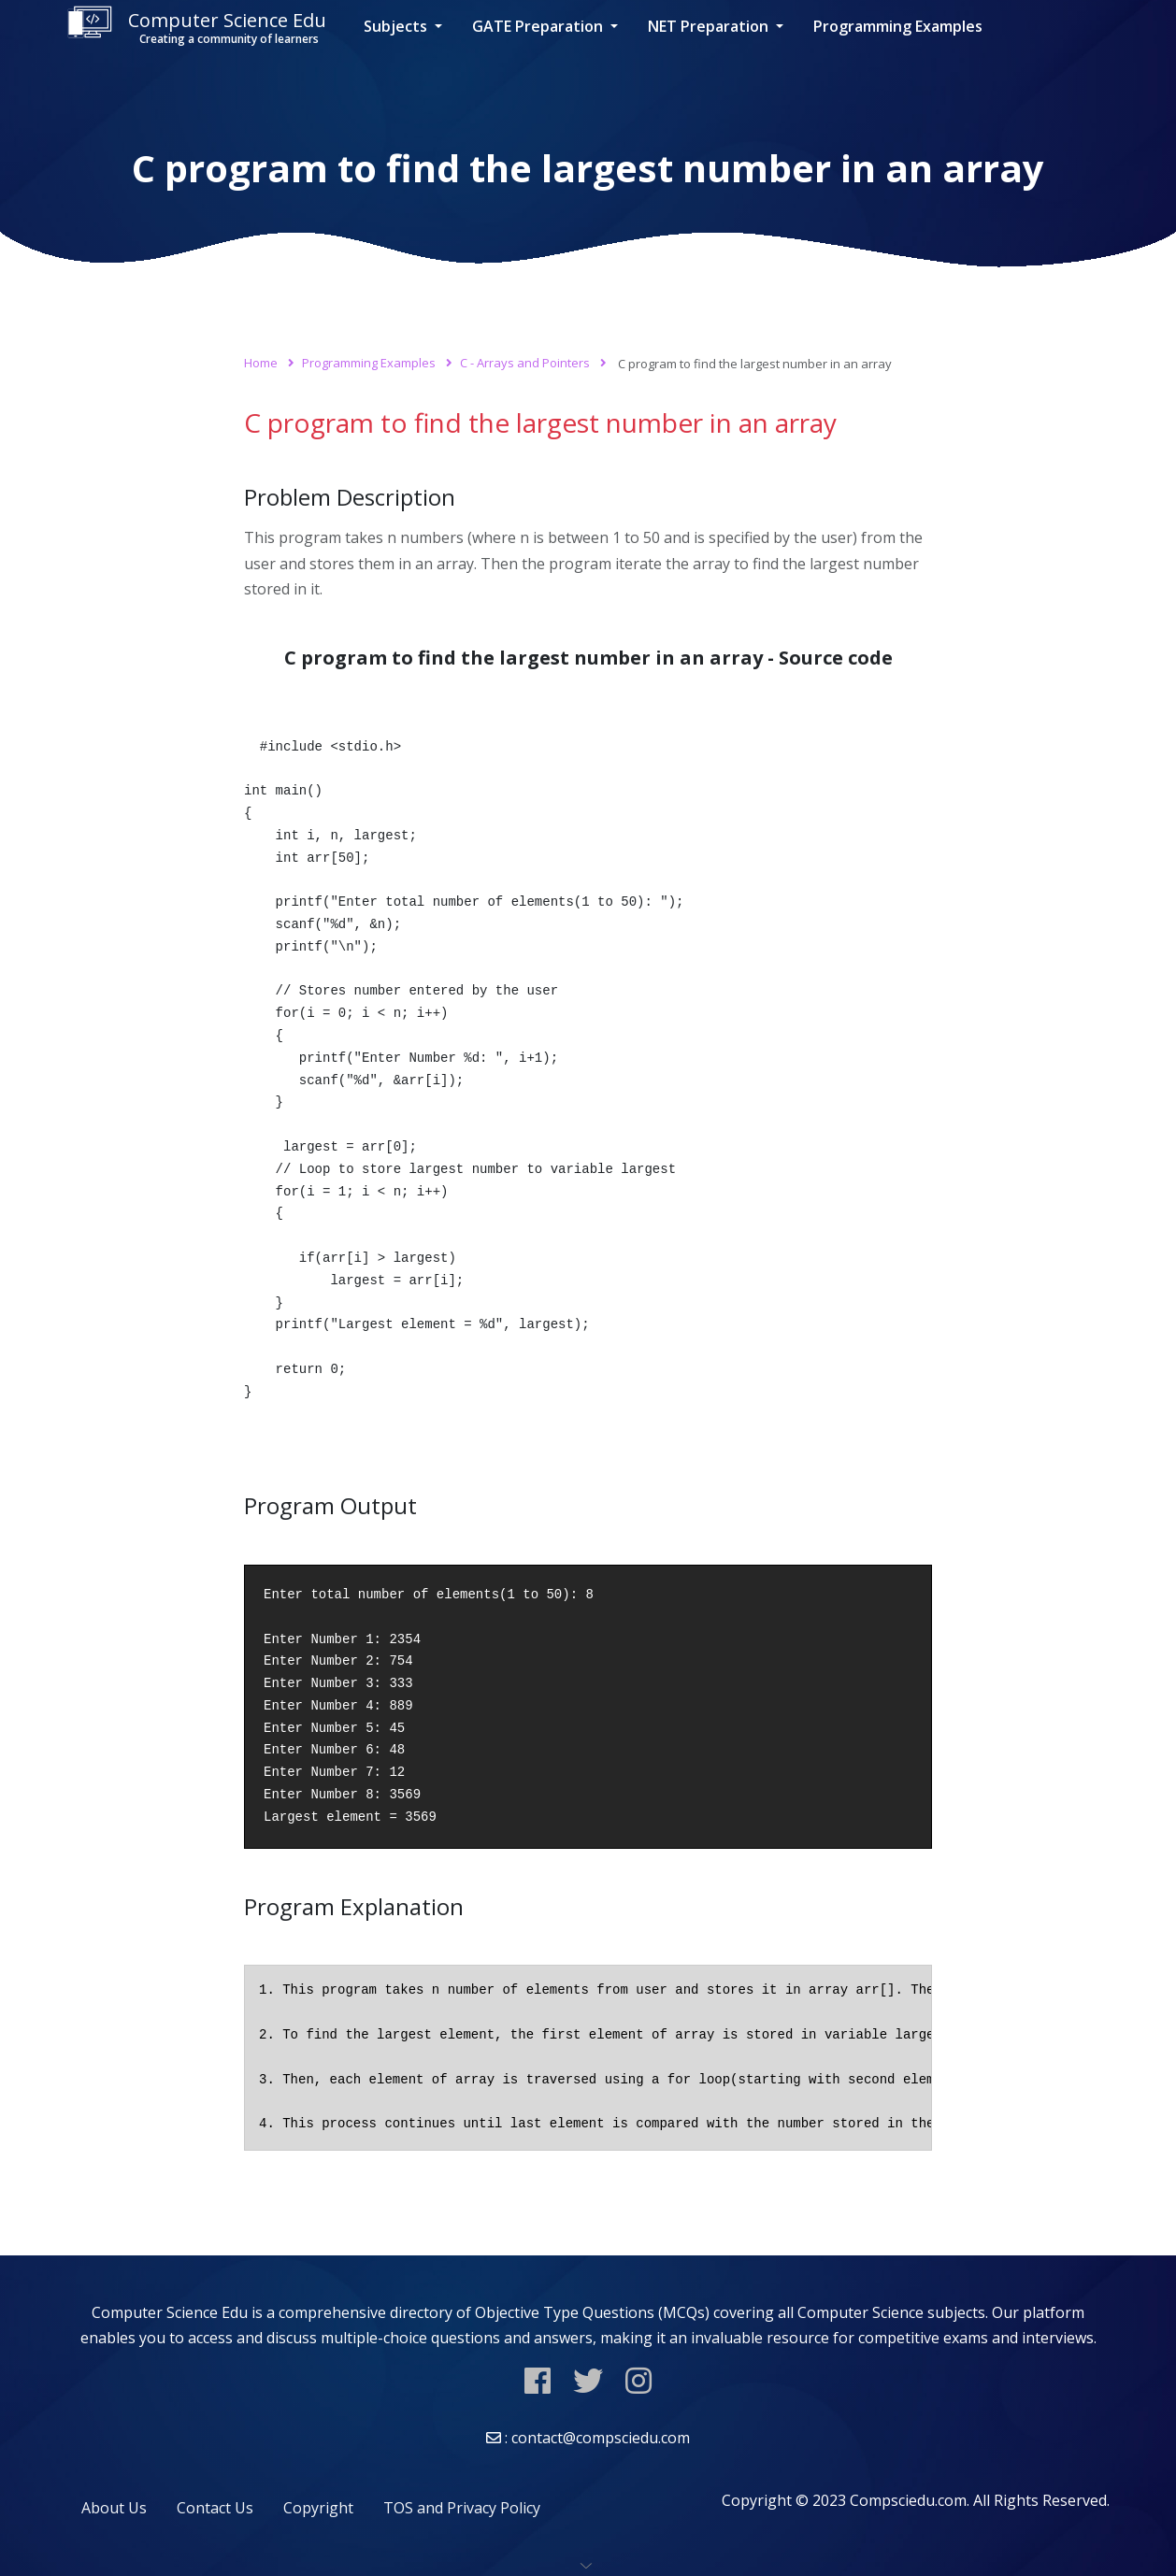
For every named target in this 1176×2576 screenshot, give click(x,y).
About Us (114, 2507)
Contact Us (215, 2507)
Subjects (397, 26)
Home (261, 362)
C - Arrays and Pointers (525, 362)
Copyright (318, 2507)
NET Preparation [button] (710, 26)
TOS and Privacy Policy (461, 2507)
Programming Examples (897, 26)
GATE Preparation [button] (539, 26)
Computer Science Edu (196, 27)
